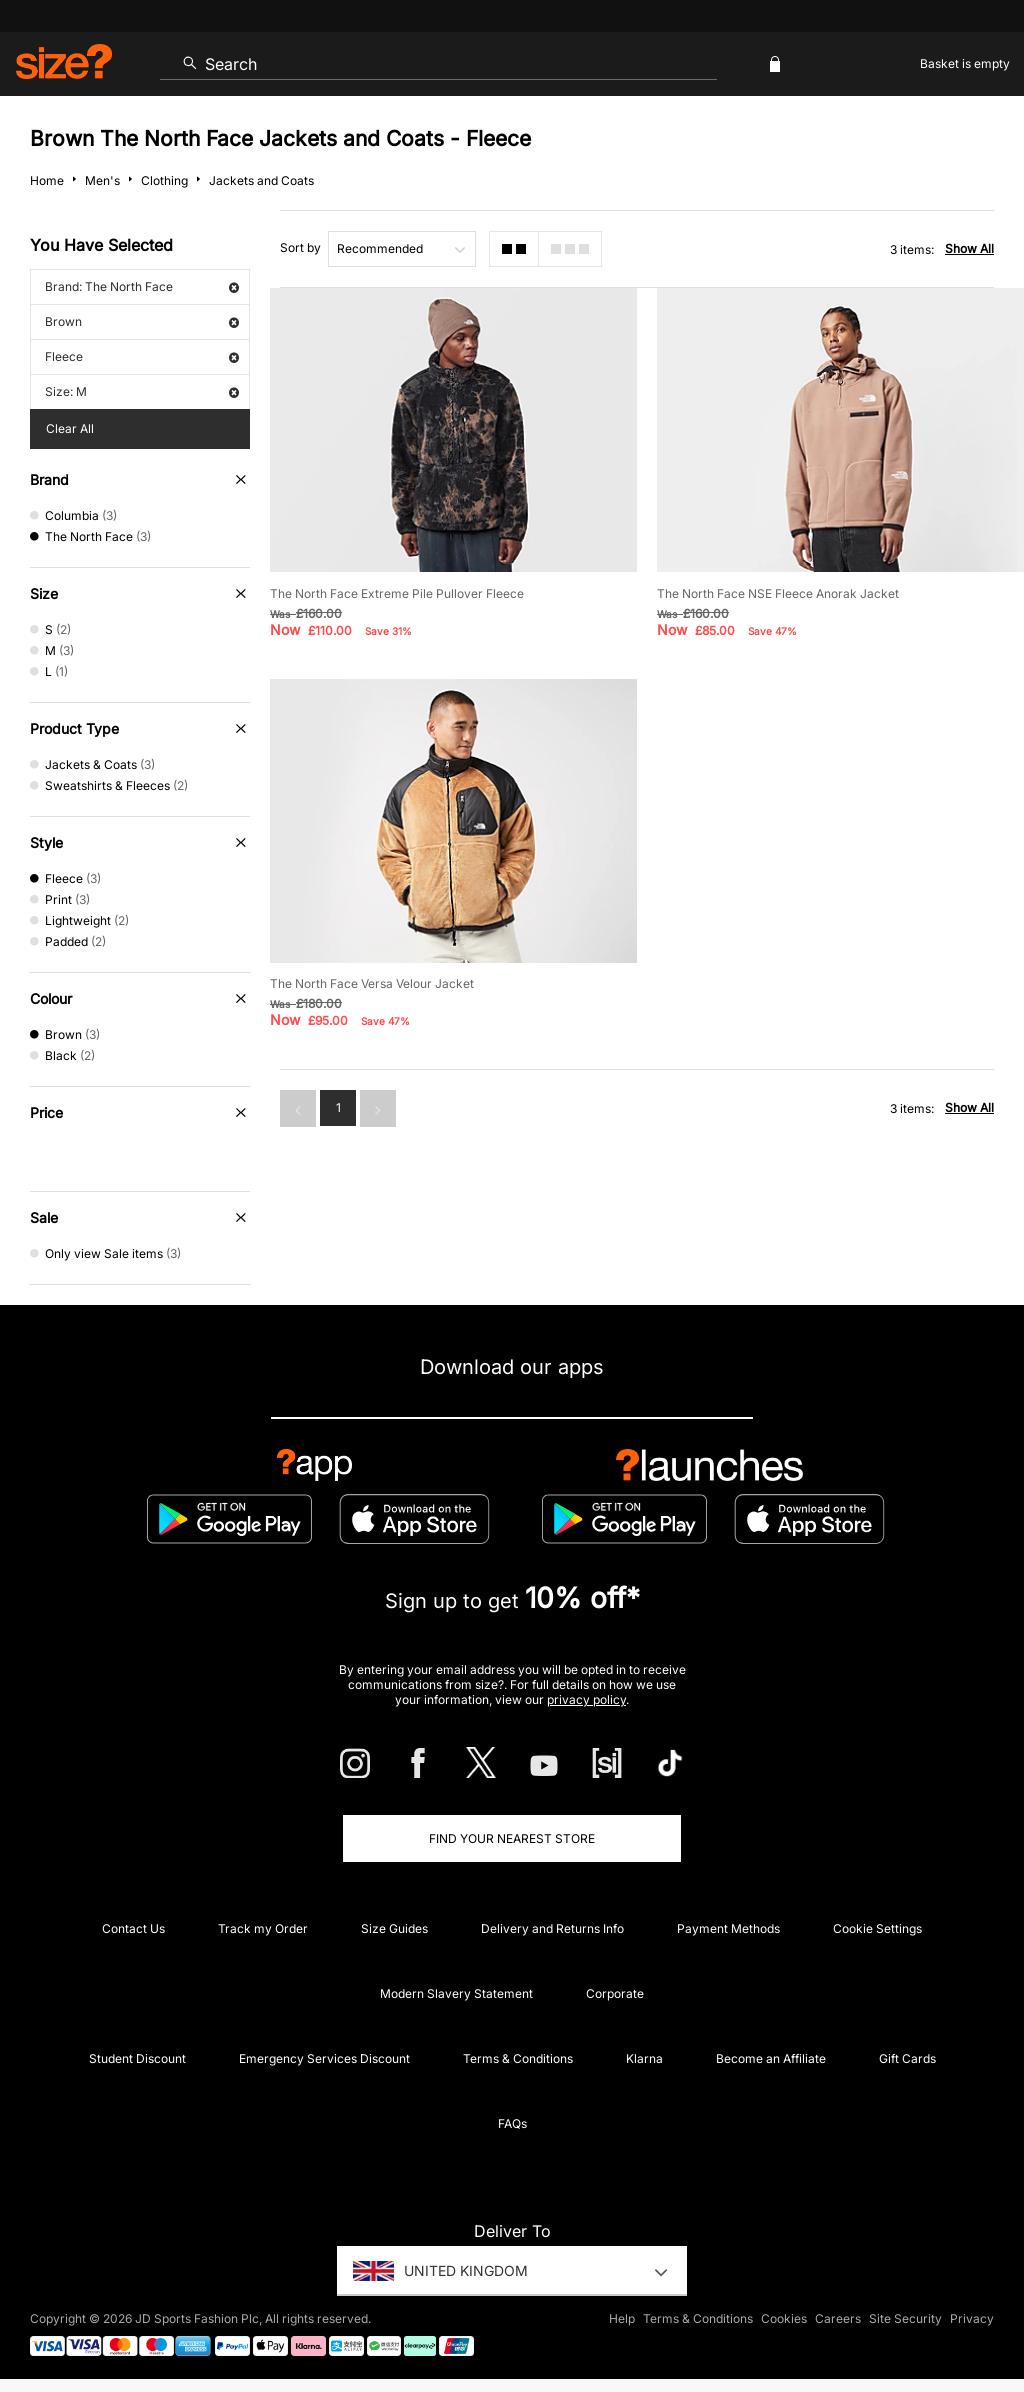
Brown (142, 321)
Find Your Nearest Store (512, 1838)
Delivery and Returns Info (552, 1928)
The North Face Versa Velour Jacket (372, 983)
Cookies (784, 2318)
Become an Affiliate (771, 2058)
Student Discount (137, 2058)
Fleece (142, 356)
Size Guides (394, 1928)
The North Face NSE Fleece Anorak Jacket (778, 593)
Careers (838, 2318)
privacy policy (586, 1699)
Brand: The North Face (142, 286)
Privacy (972, 2318)
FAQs (512, 2123)
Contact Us (133, 1928)
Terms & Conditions (518, 2058)
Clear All (70, 428)
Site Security (905, 2318)
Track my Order (263, 1928)
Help (622, 2318)
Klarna (644, 2058)
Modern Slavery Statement (456, 1993)
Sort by (300, 247)
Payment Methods (728, 1928)
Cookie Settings (877, 1928)
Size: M (142, 391)
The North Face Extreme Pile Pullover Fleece (397, 593)
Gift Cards (907, 2058)
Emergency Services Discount (324, 2058)
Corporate (615, 1993)
